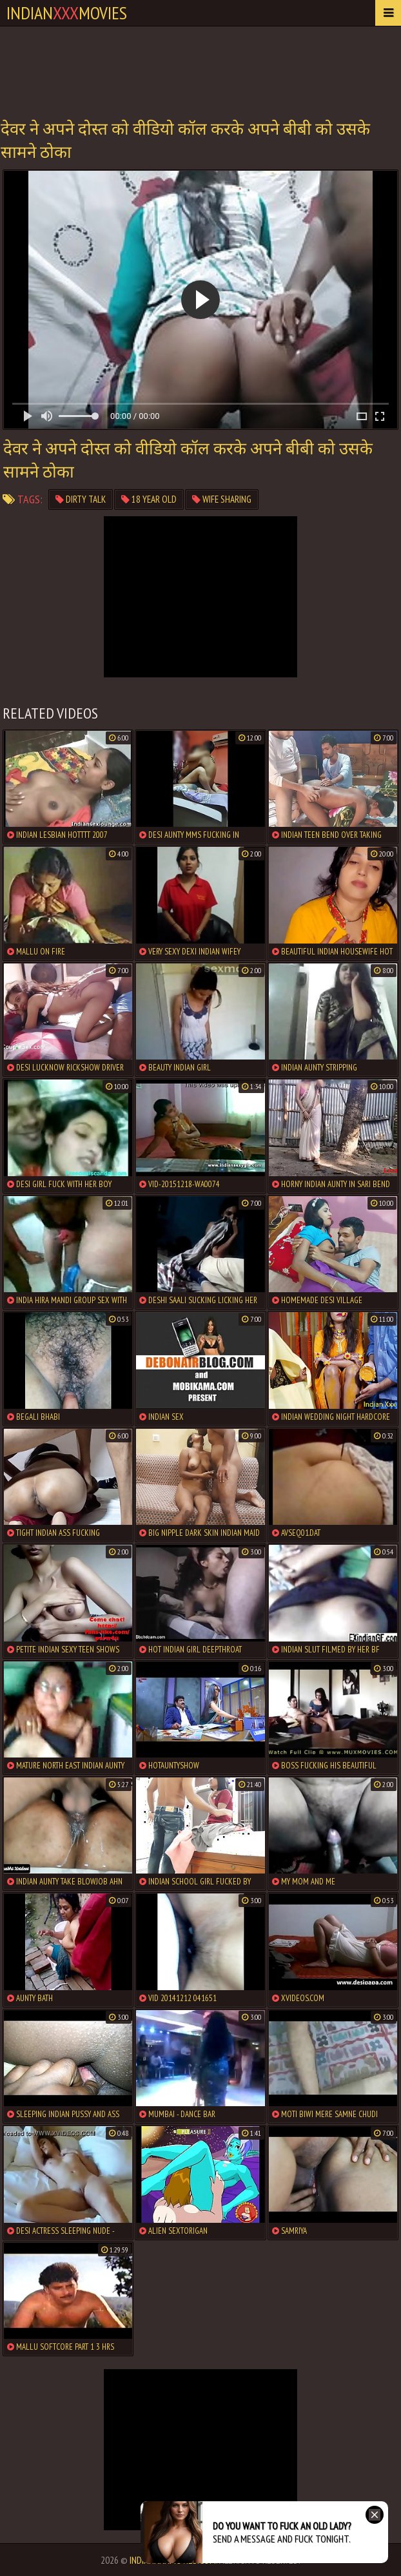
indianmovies (66, 12)
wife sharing (221, 499)
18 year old (149, 499)
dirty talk (80, 499)
